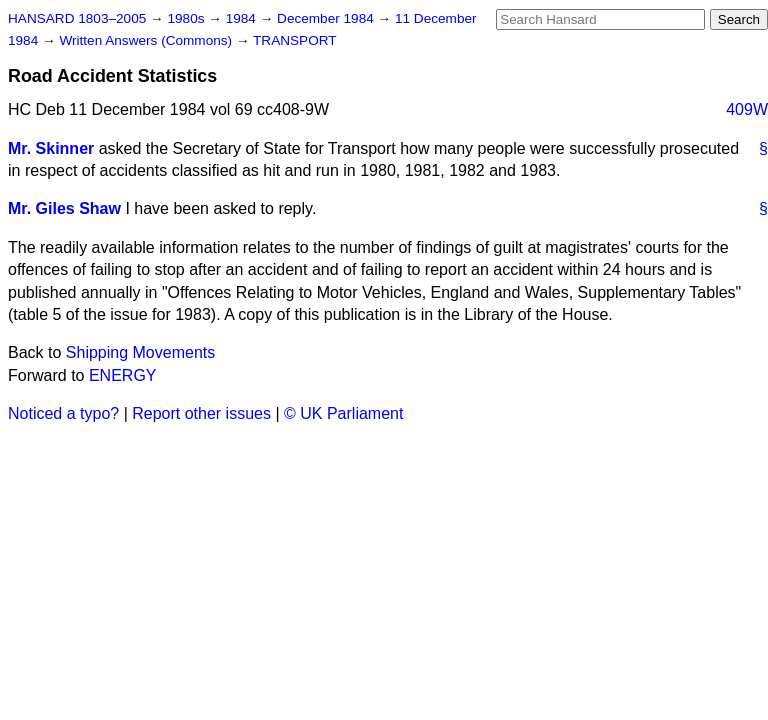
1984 (243, 18)
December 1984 (327, 18)
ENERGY (123, 375)
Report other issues (201, 413)
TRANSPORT (295, 40)
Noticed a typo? (63, 413)
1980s (187, 18)
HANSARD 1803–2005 (77, 18)
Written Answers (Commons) (147, 40)
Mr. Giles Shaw (64, 208)
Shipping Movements (140, 352)
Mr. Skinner (51, 148)
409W (747, 109)
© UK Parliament (343, 413)
